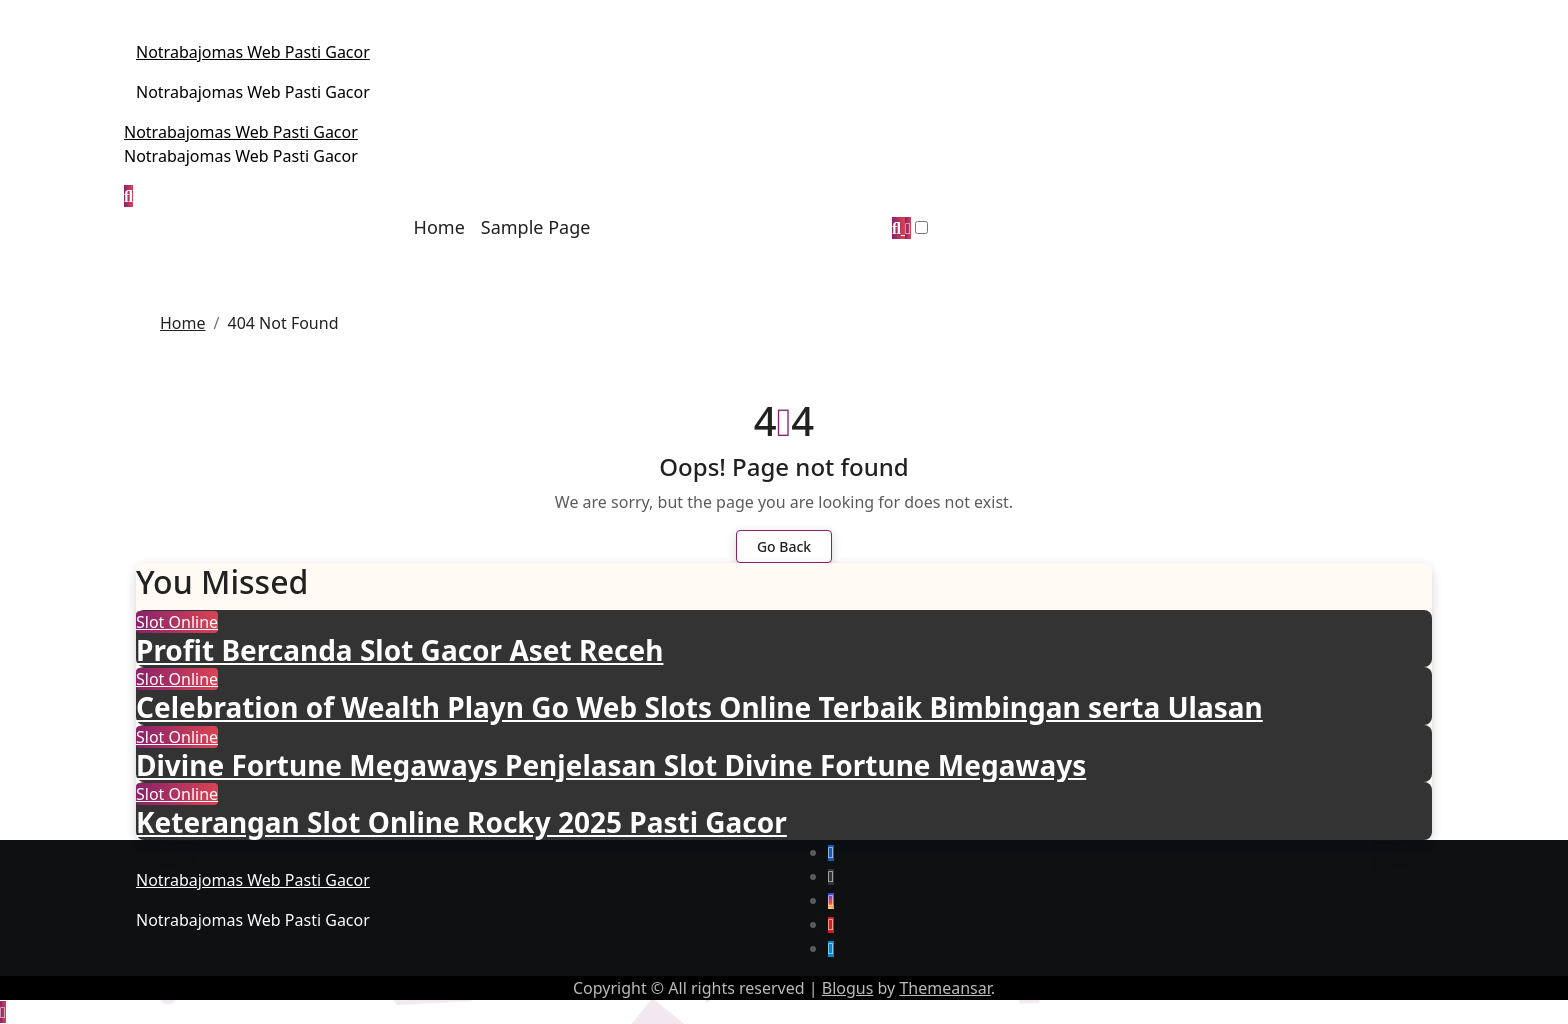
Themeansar (944, 988)
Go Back (784, 546)
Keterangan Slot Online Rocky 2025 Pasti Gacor (461, 822)
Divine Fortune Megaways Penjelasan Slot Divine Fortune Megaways (611, 765)
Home (439, 227)
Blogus (848, 988)
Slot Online (177, 622)
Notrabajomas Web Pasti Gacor (253, 52)
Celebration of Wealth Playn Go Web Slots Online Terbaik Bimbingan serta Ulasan (699, 707)
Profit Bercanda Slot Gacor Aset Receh (399, 650)
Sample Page (536, 227)
